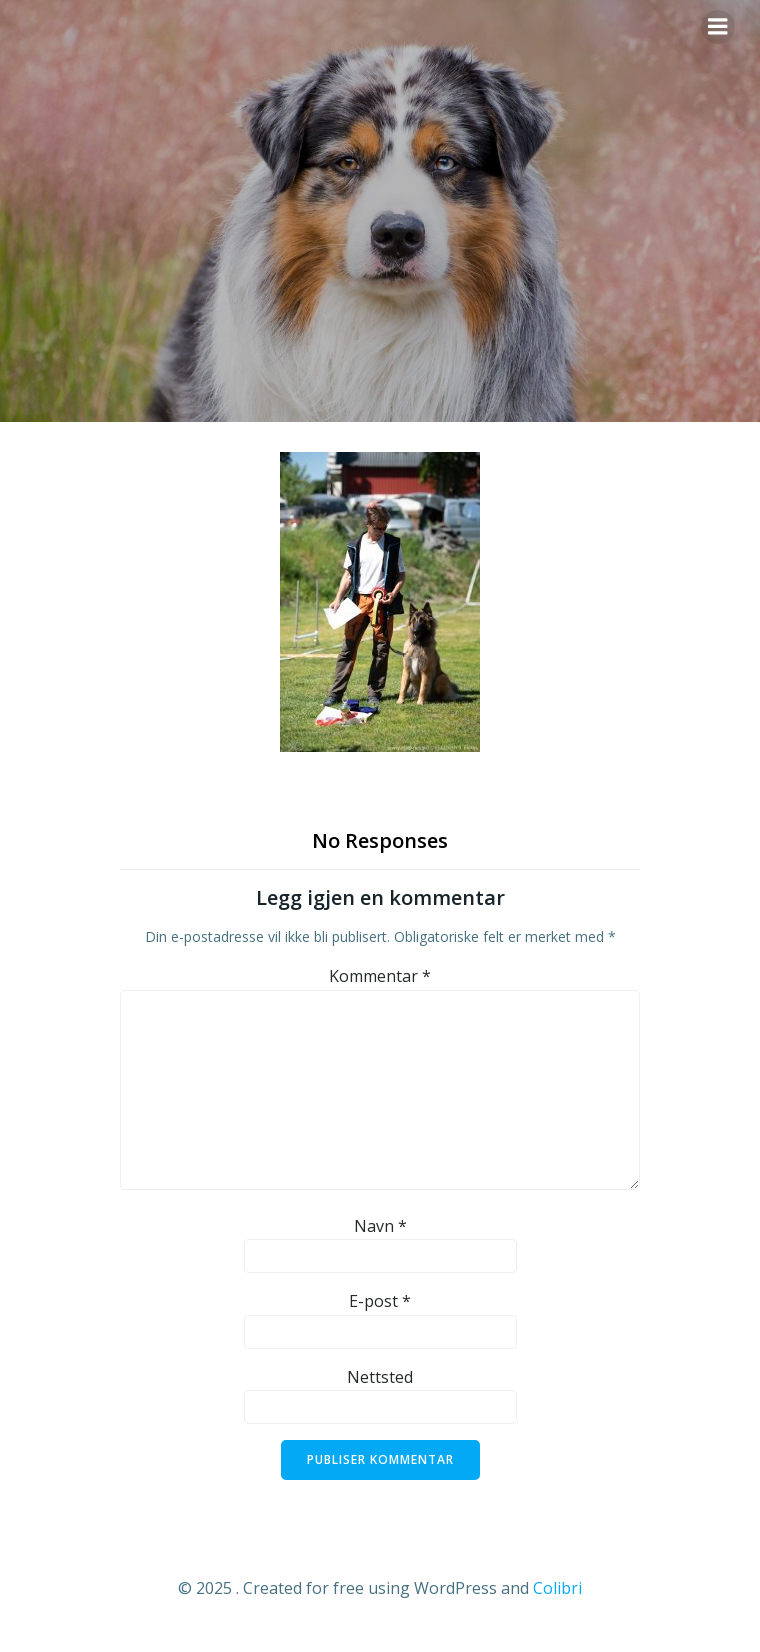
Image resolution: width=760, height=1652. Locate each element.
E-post (380, 1301)
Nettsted (380, 1377)
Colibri (557, 1588)
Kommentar (380, 976)
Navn (380, 1226)
